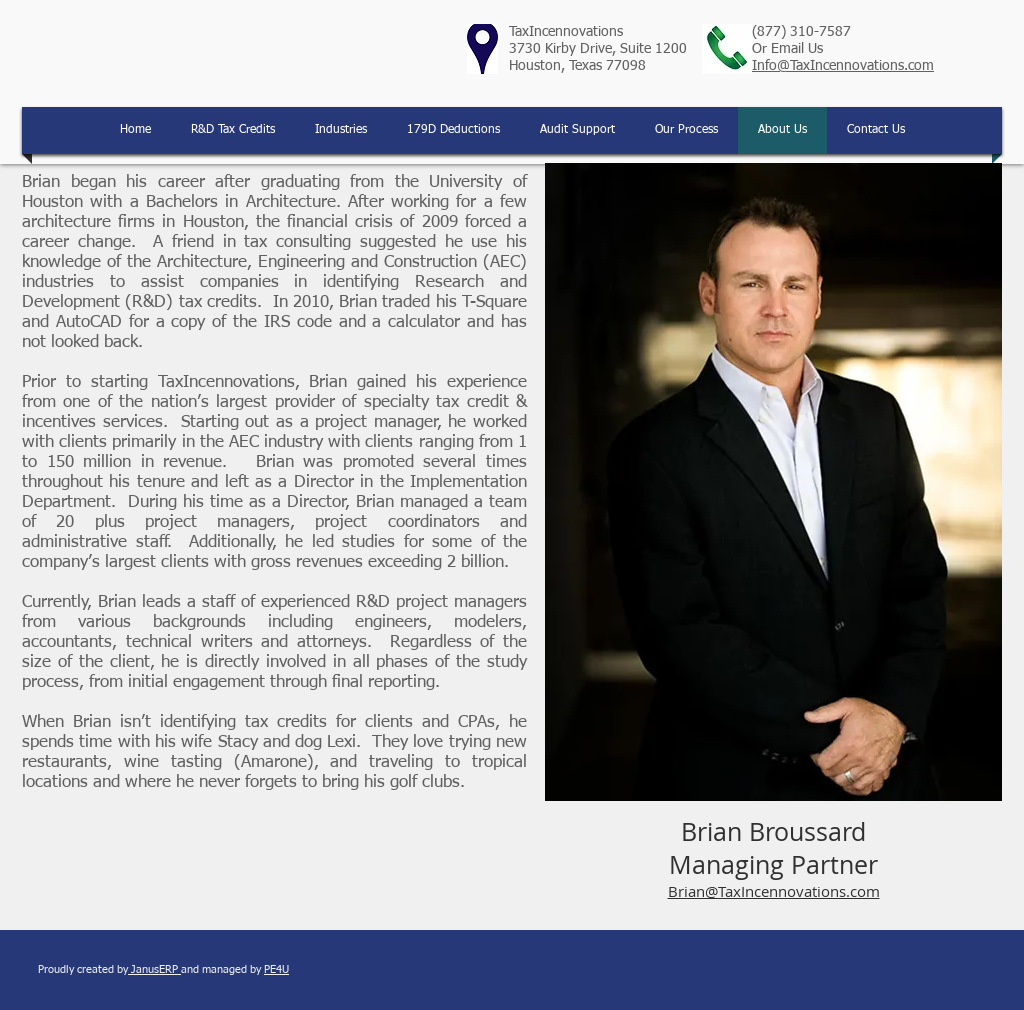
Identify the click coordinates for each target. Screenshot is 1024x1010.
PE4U (276, 969)
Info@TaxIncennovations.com (843, 66)
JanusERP (154, 969)
